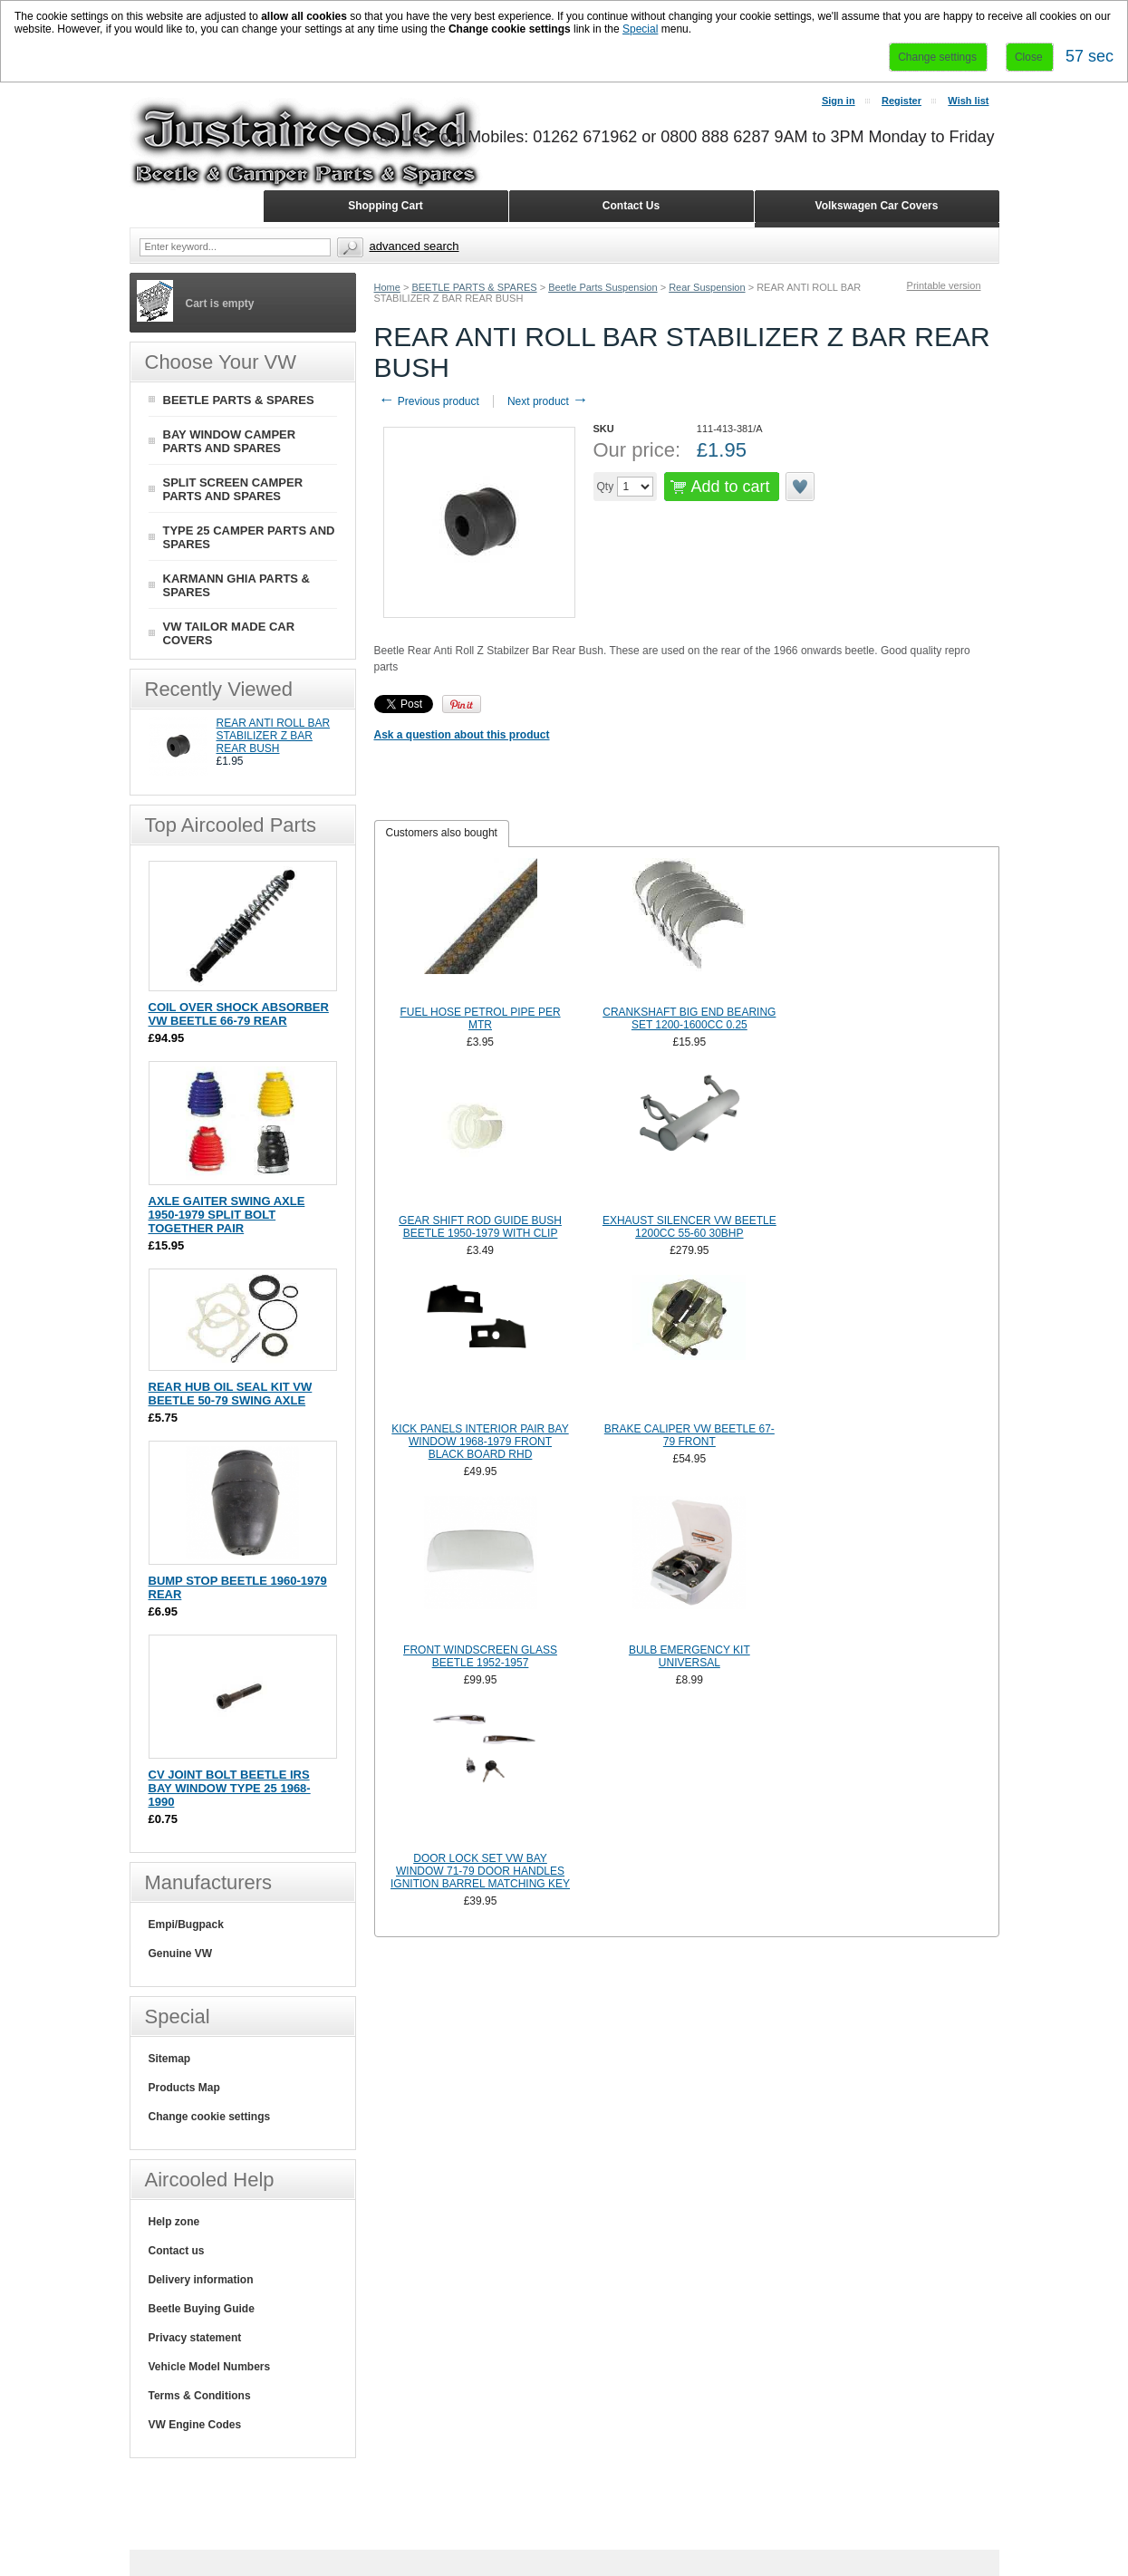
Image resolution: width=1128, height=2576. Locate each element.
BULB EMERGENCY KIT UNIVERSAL (689, 1656)
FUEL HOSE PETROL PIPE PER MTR (480, 1018)
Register (901, 100)
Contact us (177, 2250)
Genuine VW (181, 1953)
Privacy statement (195, 2337)
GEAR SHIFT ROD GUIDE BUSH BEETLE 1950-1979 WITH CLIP (480, 1227)
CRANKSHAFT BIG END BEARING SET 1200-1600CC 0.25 (689, 1018)
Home (387, 287)
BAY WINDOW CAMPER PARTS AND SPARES (229, 441)
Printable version (944, 285)
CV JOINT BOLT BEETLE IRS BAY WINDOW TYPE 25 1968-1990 (230, 1788)
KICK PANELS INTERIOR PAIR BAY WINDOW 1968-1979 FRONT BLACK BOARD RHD (479, 1442)
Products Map (184, 2087)
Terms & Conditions (200, 2395)
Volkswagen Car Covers (877, 205)
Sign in (838, 100)
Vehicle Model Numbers (210, 2366)
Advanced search (414, 246)
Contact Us (631, 205)
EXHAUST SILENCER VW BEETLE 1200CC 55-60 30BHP (689, 1227)
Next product (547, 401)
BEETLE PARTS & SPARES (473, 287)
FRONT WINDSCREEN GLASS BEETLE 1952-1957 (480, 1656)
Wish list (968, 100)
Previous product (429, 401)
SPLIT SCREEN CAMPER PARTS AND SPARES (233, 489)
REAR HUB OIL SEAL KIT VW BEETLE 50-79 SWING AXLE (231, 1393)
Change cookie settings (210, 2116)
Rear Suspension (707, 287)
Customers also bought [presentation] (441, 832)
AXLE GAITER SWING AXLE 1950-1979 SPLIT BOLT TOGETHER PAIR (227, 1214)
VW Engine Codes (195, 2424)
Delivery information (201, 2279)
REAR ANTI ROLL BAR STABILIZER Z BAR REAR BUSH (274, 736)
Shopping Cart (385, 205)
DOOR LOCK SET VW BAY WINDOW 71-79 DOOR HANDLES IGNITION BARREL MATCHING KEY (480, 1871)
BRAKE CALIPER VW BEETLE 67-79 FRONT (689, 1435)
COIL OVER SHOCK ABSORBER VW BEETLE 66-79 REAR (239, 1014)
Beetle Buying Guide (202, 2308)
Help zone (174, 2221)
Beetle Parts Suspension (602, 287)
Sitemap (170, 2058)
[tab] (441, 833)
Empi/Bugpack (186, 1924)
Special (640, 29)
